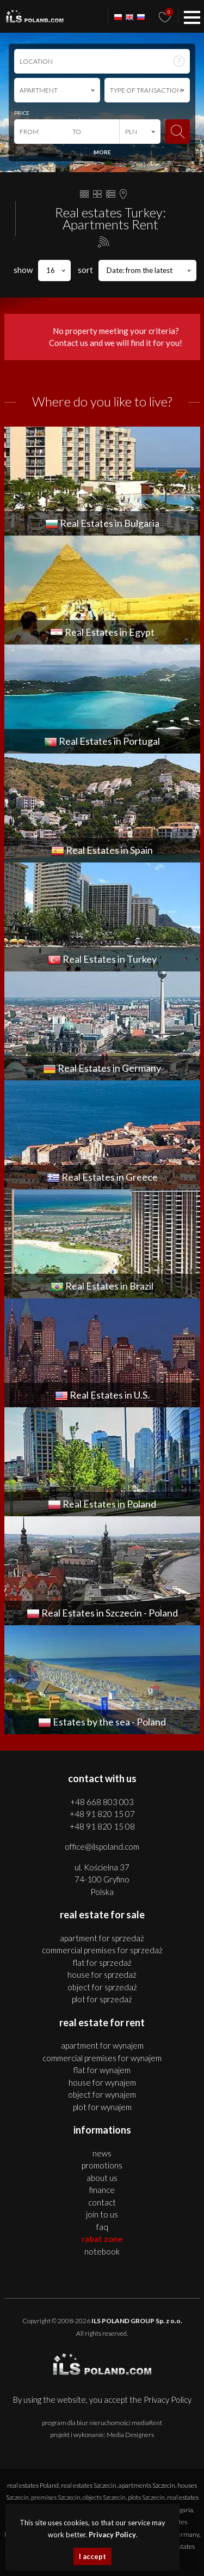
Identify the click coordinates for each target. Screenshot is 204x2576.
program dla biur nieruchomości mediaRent (102, 2423)
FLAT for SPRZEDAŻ (102, 1962)
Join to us (102, 2214)
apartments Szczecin (147, 2485)
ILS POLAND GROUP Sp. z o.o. (136, 2321)
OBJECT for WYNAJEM (102, 2094)
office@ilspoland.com (102, 1846)
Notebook (102, 2251)
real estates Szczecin (88, 2485)
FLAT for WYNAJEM (102, 2070)
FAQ (102, 2227)
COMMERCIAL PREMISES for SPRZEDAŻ (102, 1950)
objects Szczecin (104, 2497)
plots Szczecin (146, 2497)
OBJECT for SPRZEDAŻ (102, 1987)
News (102, 2153)
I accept (92, 2556)
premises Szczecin (56, 2497)
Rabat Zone (102, 2239)
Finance (102, 2190)
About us (102, 2178)
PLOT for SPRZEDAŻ (102, 1999)
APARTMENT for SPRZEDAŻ (102, 1938)
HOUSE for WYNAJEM (102, 2082)
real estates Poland (33, 2485)
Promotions (102, 2165)
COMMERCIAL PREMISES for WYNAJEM (102, 2058)
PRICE (21, 113)
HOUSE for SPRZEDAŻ (102, 1974)
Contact (102, 2202)
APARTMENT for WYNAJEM (102, 2045)
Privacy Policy (167, 2399)
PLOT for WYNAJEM (102, 2107)
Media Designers (130, 2435)
